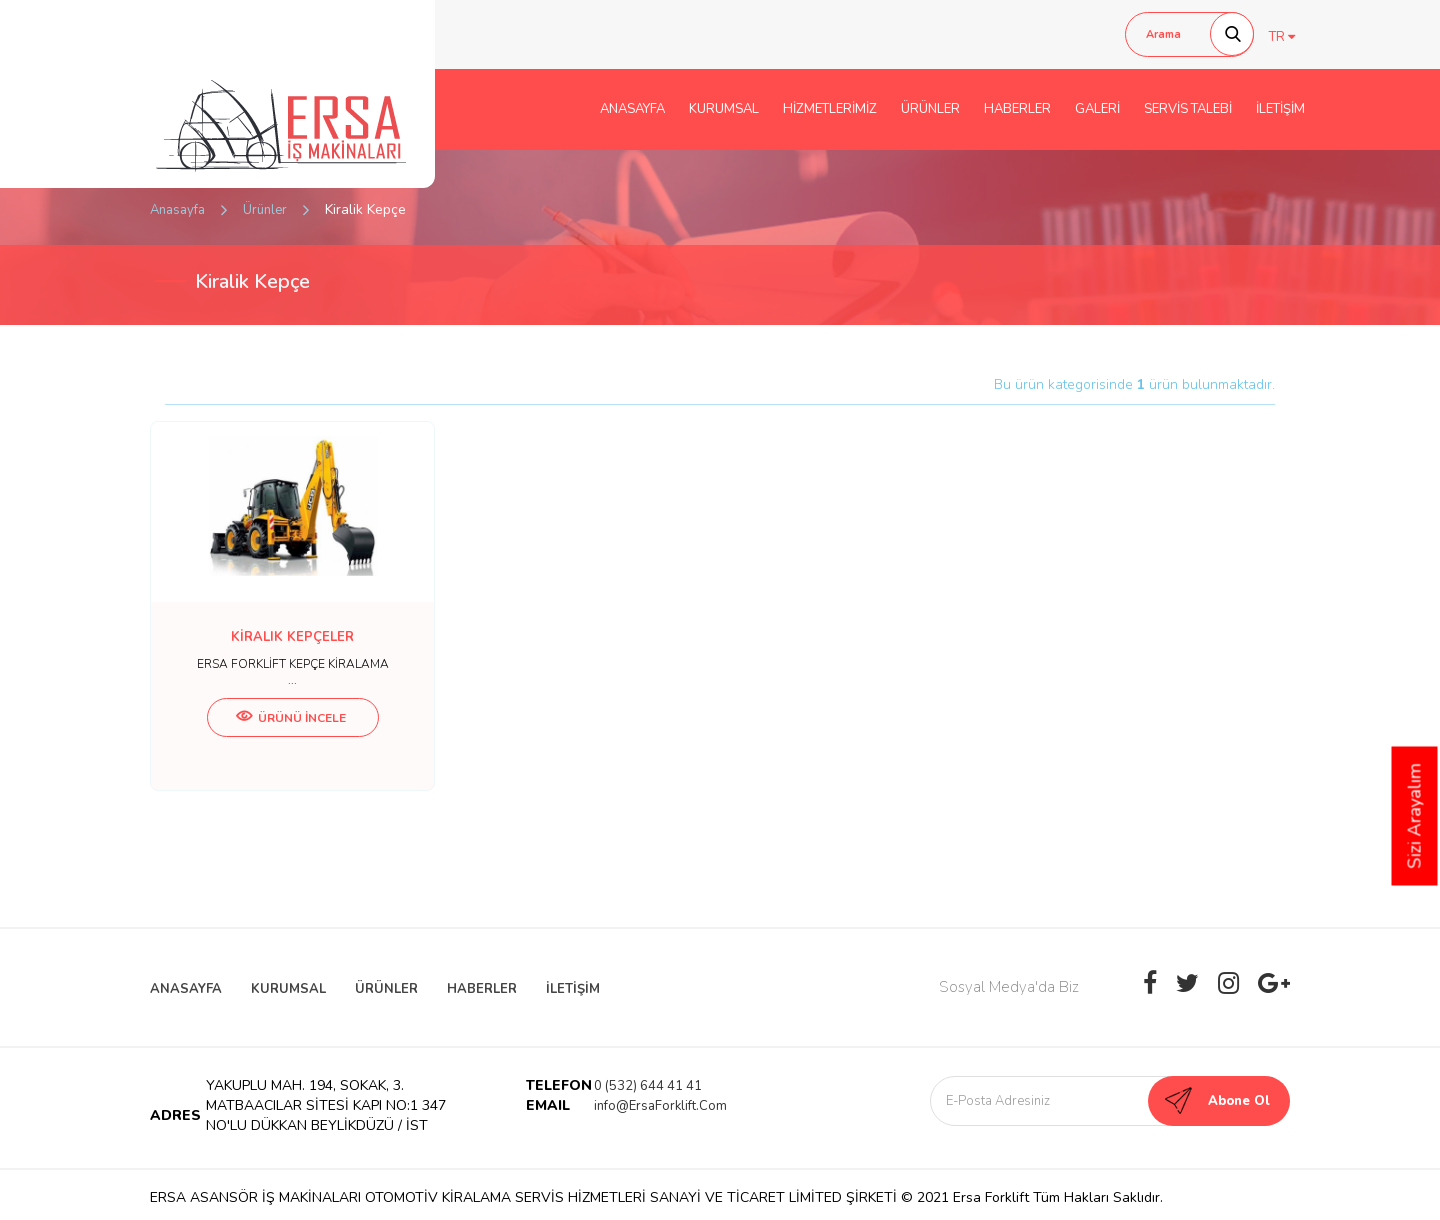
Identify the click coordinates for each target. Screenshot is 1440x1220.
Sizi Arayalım (1415, 816)
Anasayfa (177, 210)
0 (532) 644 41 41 (648, 1086)
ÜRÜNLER (930, 109)
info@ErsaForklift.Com (660, 1106)
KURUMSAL (724, 109)
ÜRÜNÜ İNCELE (291, 718)
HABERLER (1017, 109)
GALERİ (1097, 109)
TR (1282, 37)
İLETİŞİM (1280, 109)
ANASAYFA (632, 109)
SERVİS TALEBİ (1188, 109)
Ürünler (265, 210)
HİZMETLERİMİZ (830, 109)
